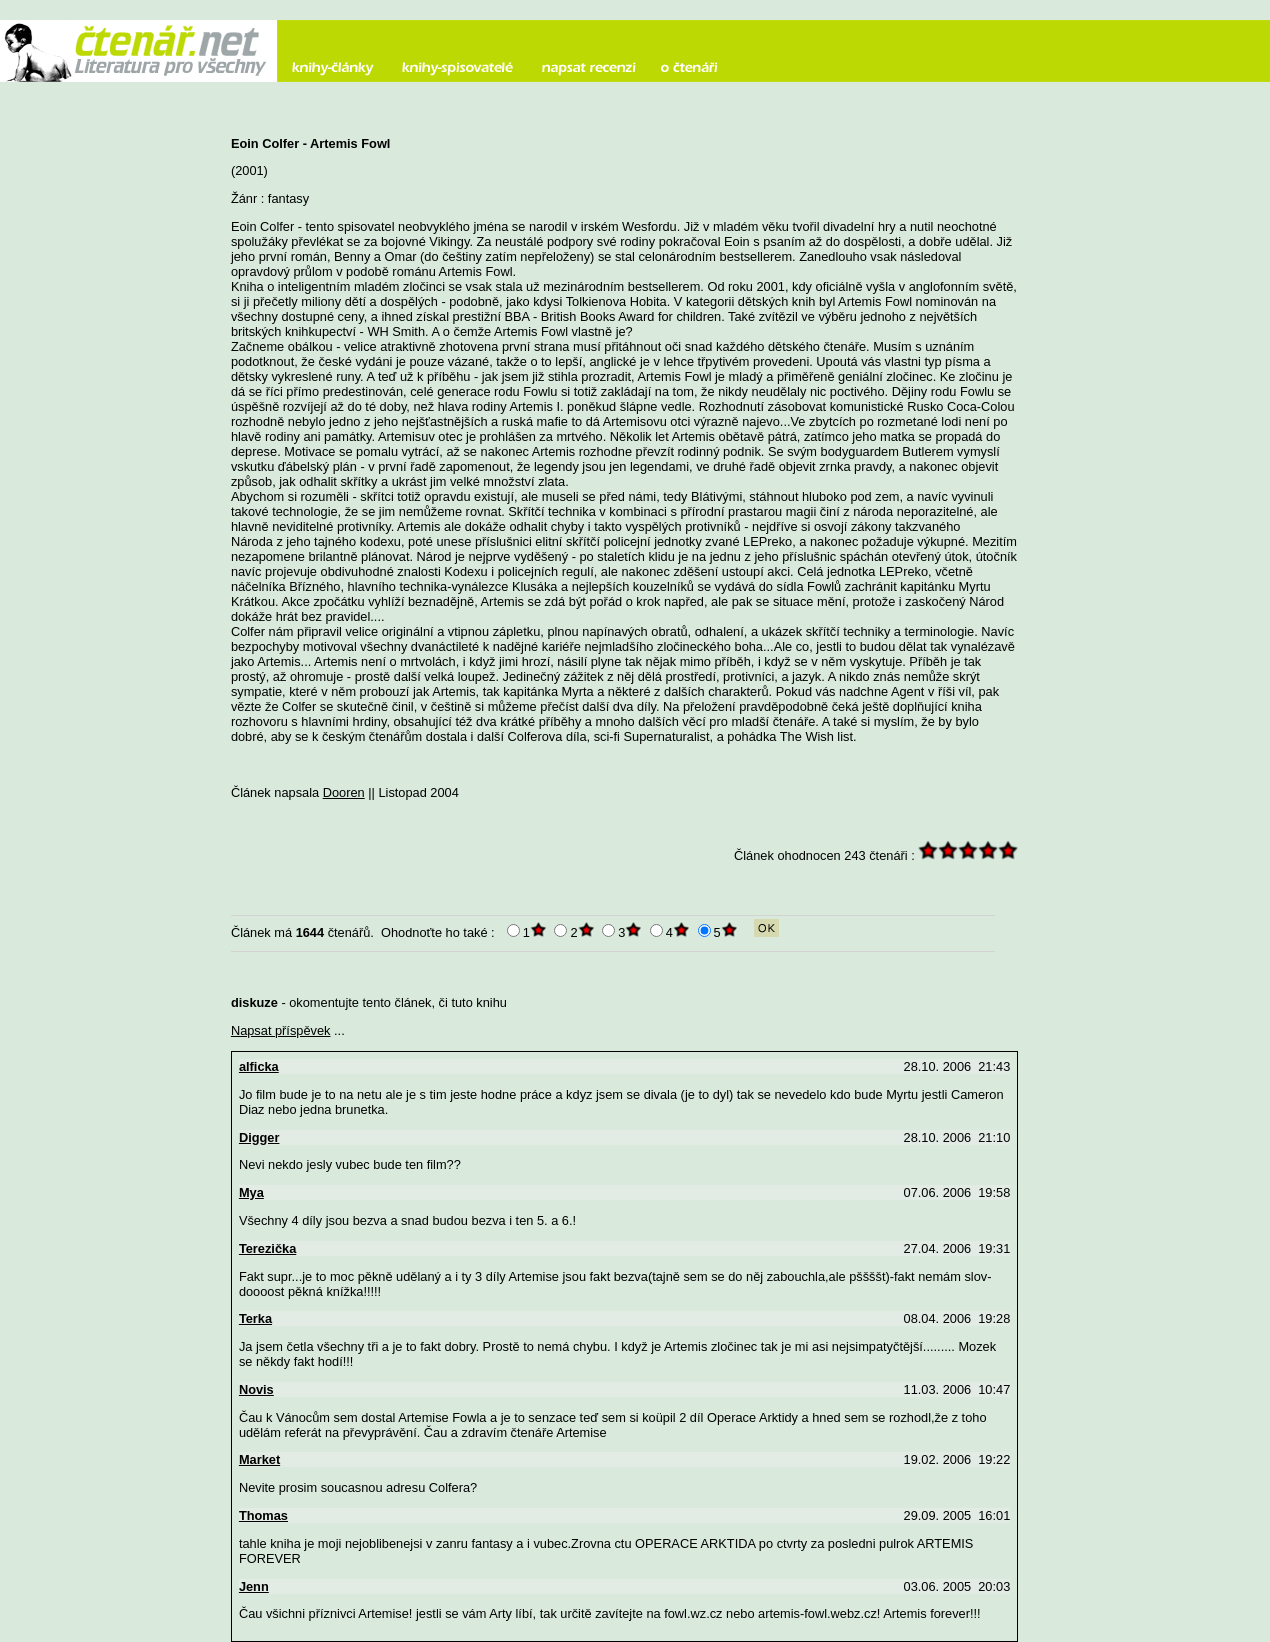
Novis (256, 1389)
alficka (259, 1066)
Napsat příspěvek (281, 1030)
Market (259, 1459)
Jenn (254, 1586)
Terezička (267, 1248)
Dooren (344, 792)
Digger (259, 1137)
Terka (255, 1318)
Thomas (263, 1515)
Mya (251, 1192)
